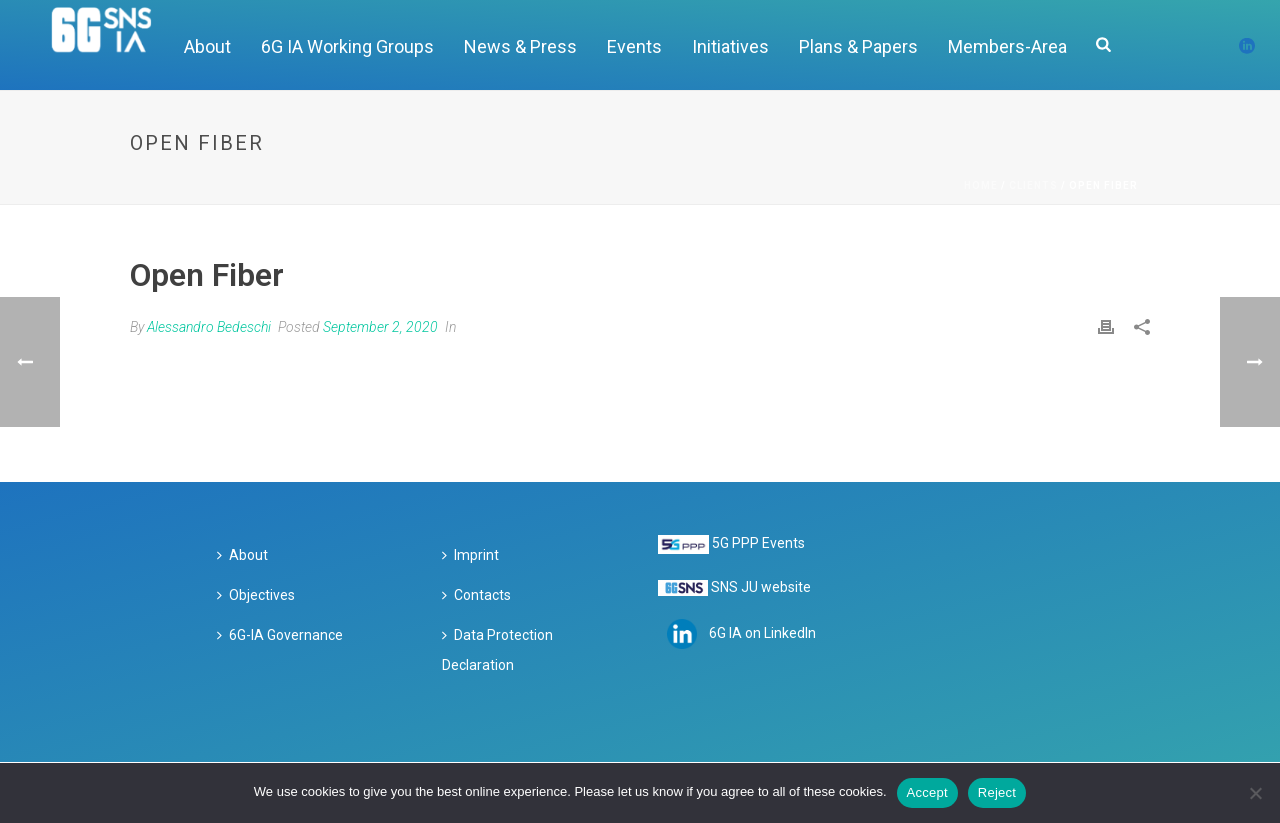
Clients (1033, 185)
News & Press (520, 46)
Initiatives (730, 46)
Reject (997, 792)
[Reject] (1255, 793)
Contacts (476, 595)
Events (634, 46)
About (207, 46)
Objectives (256, 595)
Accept (927, 792)
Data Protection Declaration (497, 650)
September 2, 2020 (380, 327)
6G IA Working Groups (347, 46)
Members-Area (1007, 46)
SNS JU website (761, 587)
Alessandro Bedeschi (209, 327)
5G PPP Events (758, 543)
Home (981, 185)
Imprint (470, 555)
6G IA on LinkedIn (762, 633)
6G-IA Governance (280, 635)
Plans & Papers (858, 46)
